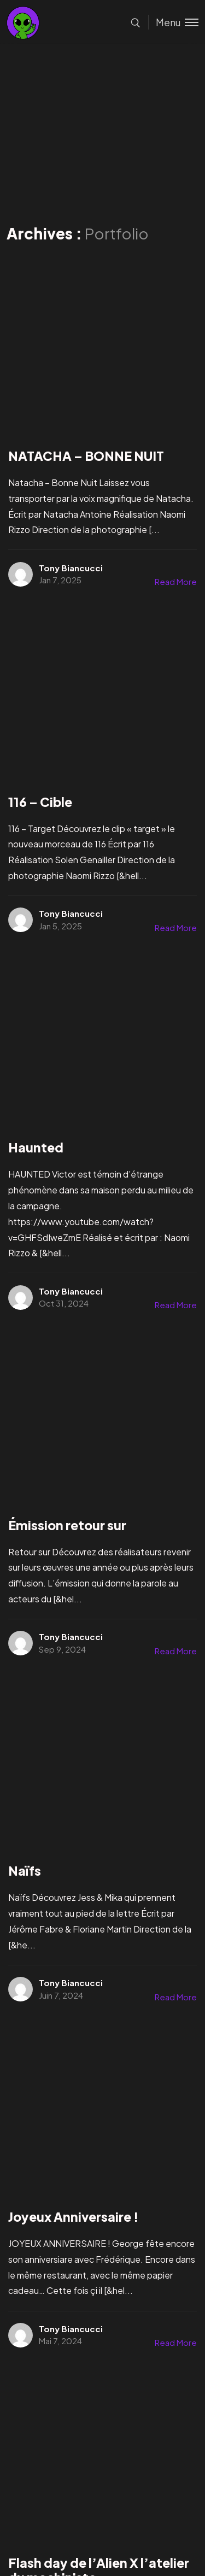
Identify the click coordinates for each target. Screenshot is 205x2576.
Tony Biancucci (71, 568)
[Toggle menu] (173, 22)
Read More (176, 581)
